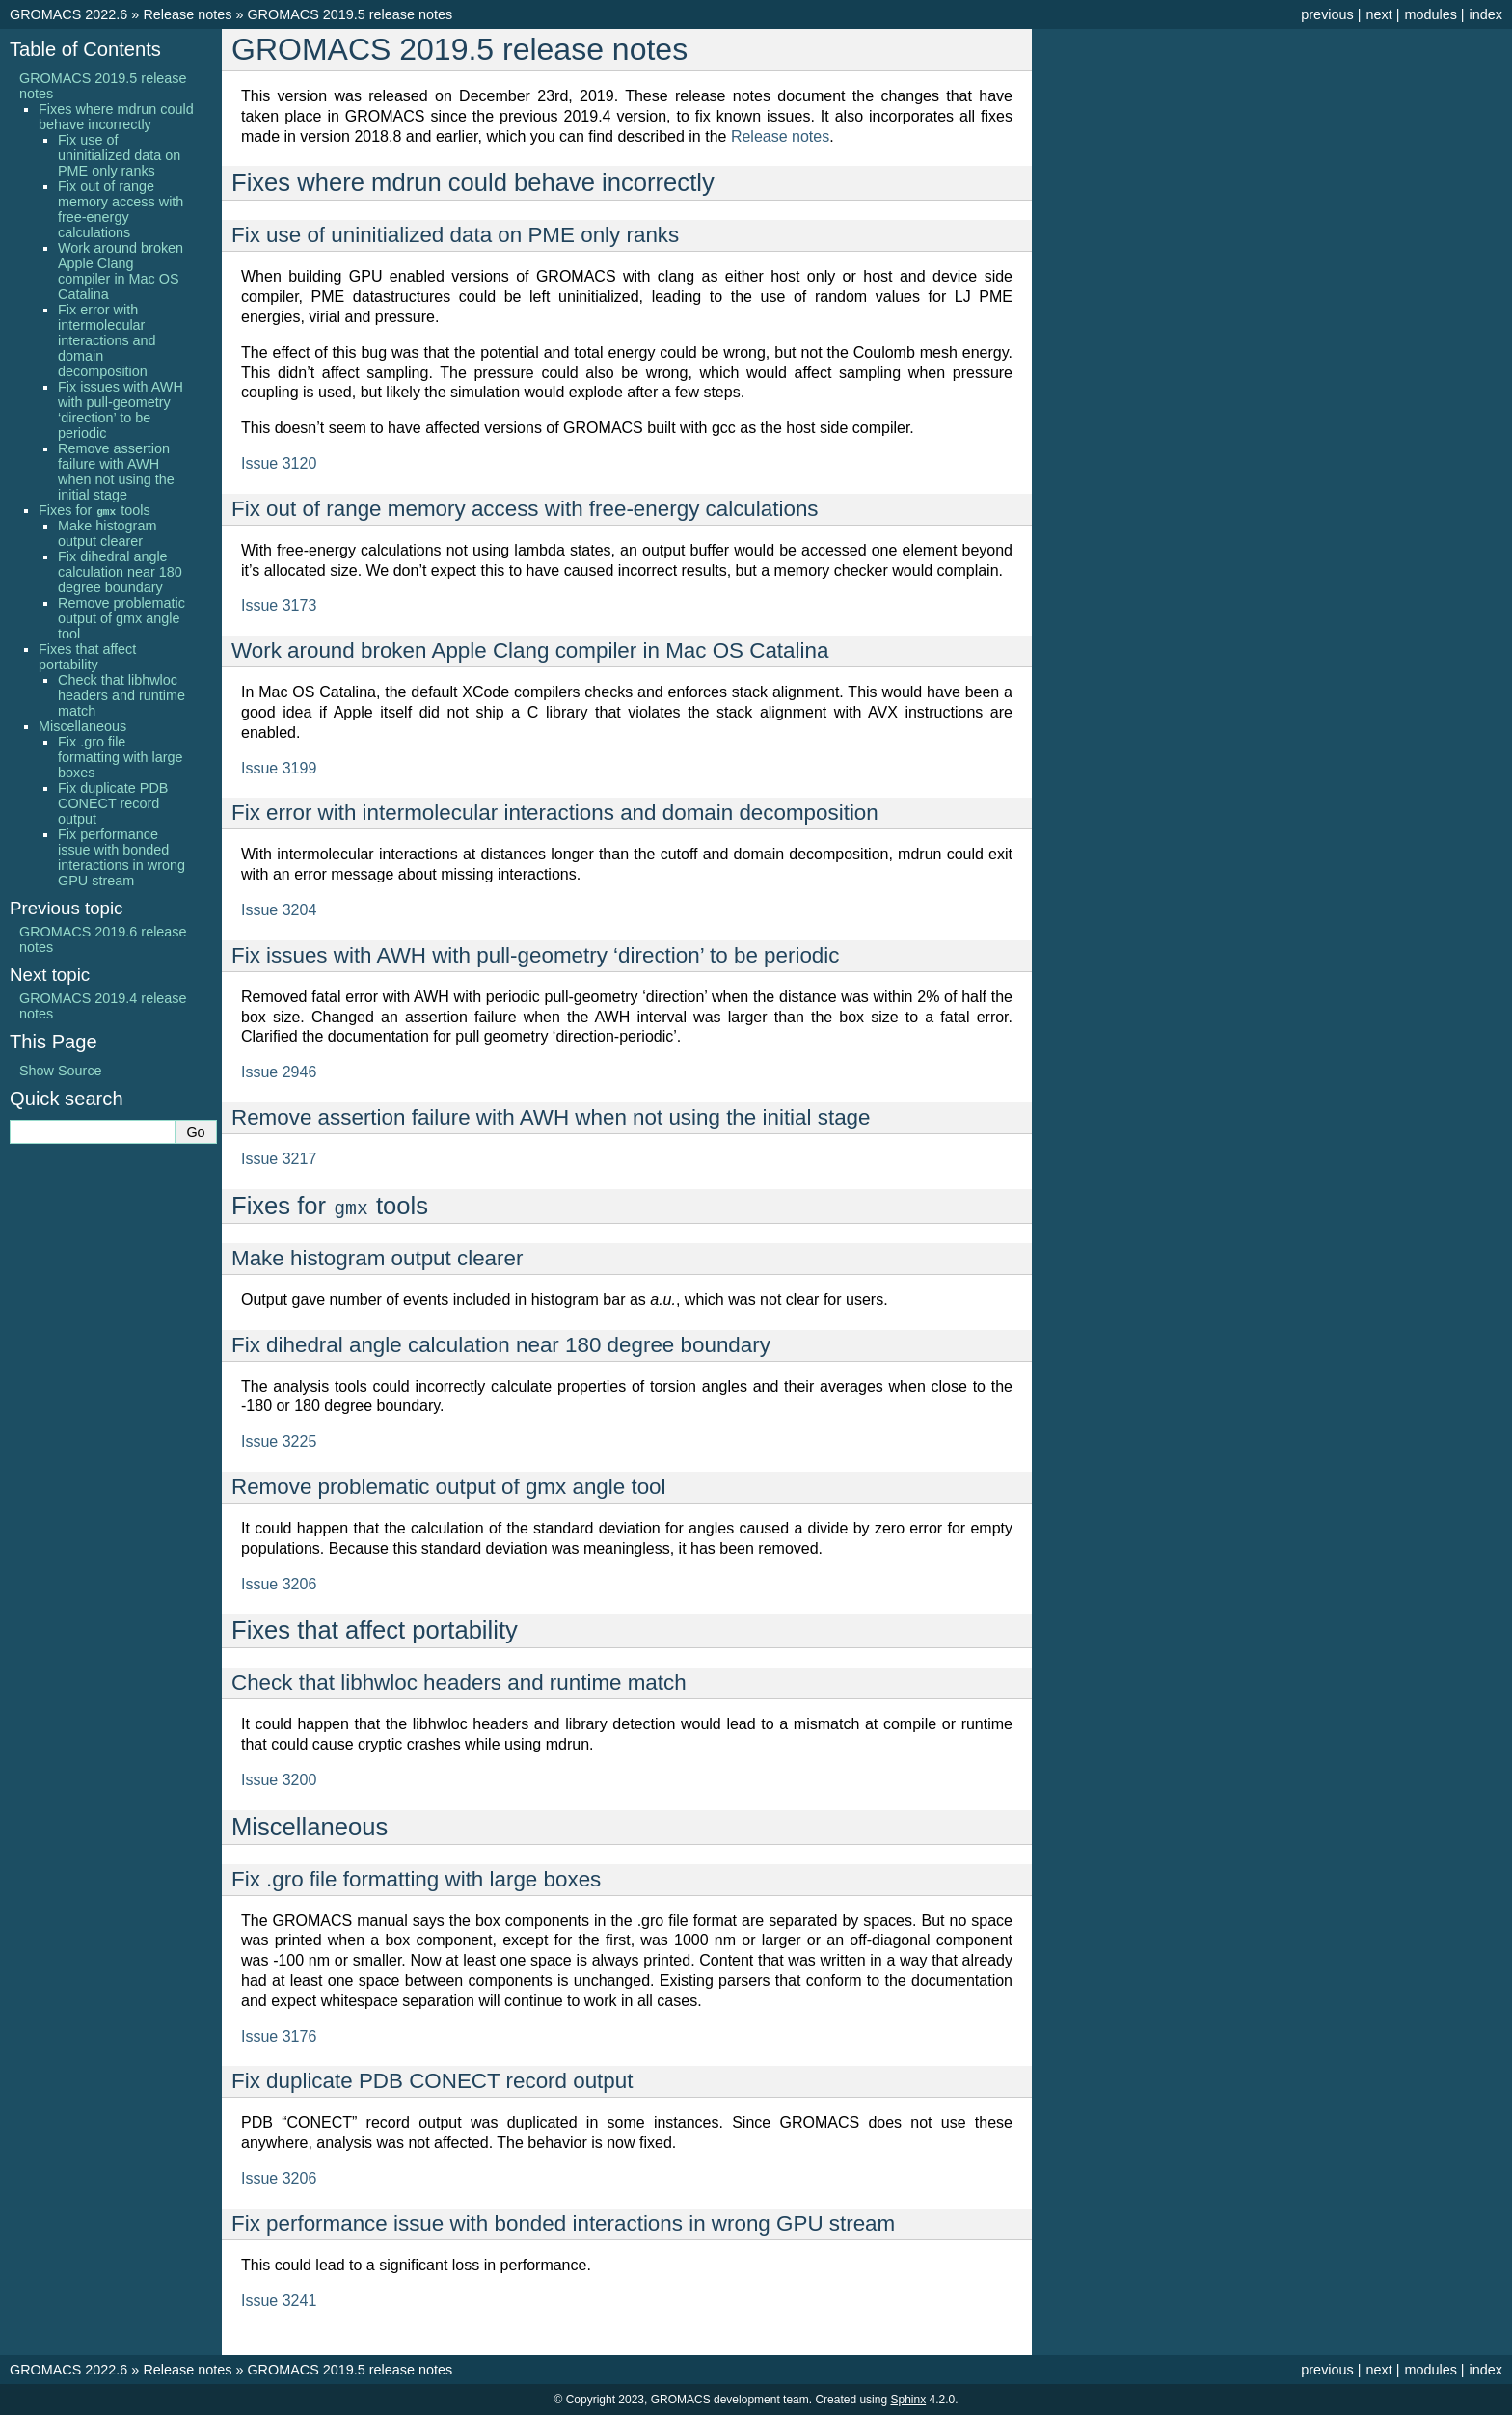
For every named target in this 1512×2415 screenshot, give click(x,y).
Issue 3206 (278, 1584)
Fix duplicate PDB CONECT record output (113, 803)
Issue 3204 (278, 910)
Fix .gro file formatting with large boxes (120, 757)
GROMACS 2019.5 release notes (349, 14)
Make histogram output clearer (107, 533)
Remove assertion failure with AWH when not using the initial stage (116, 471)
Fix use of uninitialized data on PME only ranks (119, 155)
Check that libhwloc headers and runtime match (121, 695)
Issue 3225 (278, 1441)
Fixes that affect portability (87, 656)
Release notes (187, 14)
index (1486, 14)
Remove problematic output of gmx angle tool (121, 618)
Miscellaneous (82, 726)
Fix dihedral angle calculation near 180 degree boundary (120, 572)
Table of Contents (85, 49)
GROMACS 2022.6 (68, 14)
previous (1327, 14)
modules (1430, 14)
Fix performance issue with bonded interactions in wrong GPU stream (121, 857)
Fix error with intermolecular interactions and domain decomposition (107, 340)
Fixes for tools (94, 510)
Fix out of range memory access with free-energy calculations (120, 209)
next (1378, 14)
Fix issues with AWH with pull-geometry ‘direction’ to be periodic (120, 410)
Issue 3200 (278, 1780)
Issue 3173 (278, 605)
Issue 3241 (278, 2301)
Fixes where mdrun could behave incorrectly (116, 116)
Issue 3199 (278, 768)
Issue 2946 (278, 1072)
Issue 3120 (278, 463)
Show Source (60, 1070)
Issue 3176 (278, 2036)
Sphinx (908, 2399)
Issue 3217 (278, 1159)
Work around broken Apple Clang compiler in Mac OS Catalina (120, 271)
